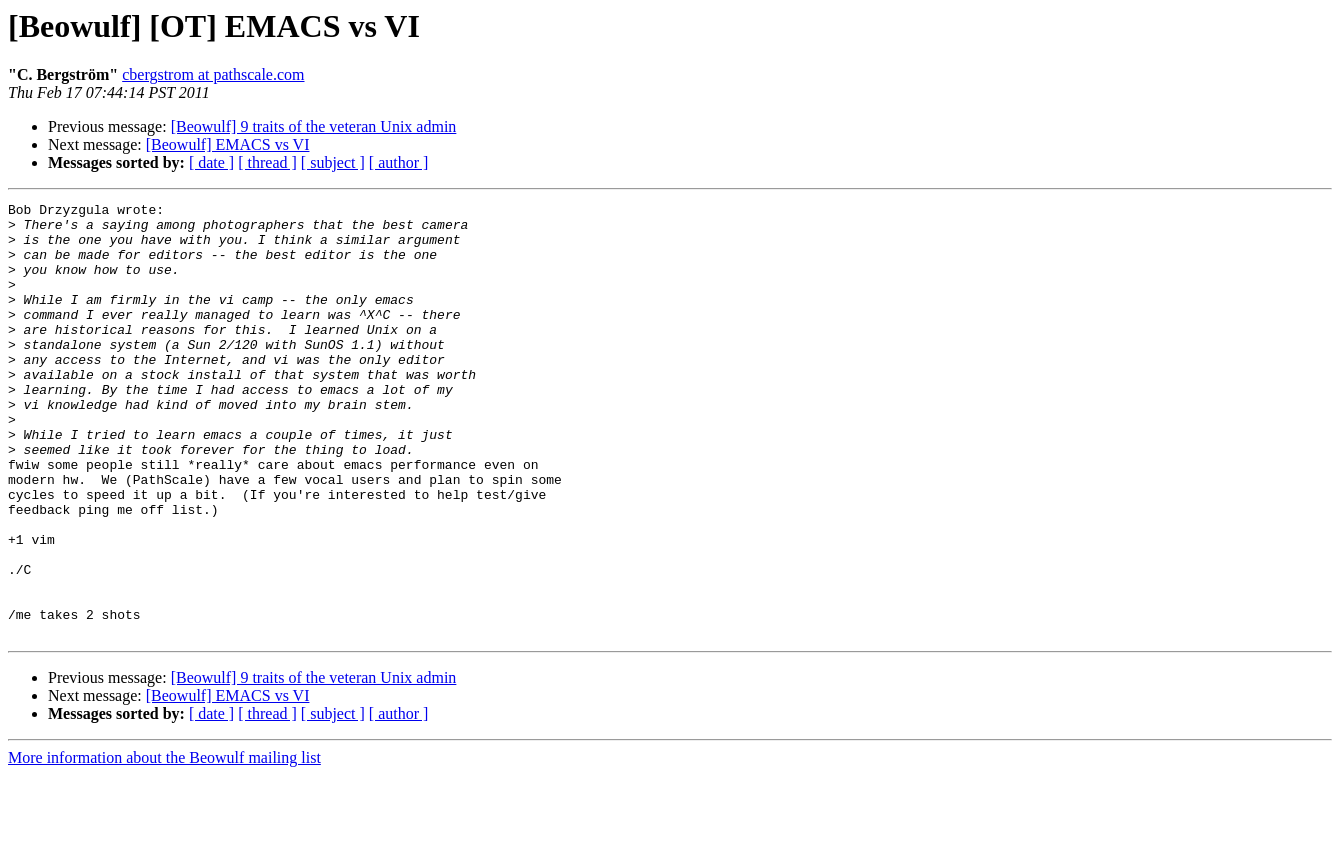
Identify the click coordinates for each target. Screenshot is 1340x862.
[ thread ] (267, 162)
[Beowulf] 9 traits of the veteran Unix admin (314, 126)
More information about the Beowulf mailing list (164, 844)
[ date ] (211, 162)
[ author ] (399, 162)
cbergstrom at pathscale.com (213, 74)
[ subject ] (333, 162)
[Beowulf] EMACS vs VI (228, 144)
